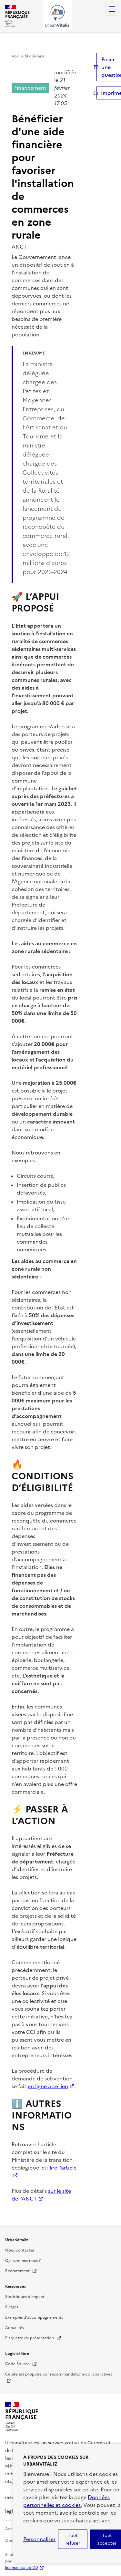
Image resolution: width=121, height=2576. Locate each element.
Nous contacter (20, 2250)
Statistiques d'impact (25, 2297)
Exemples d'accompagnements (34, 2317)
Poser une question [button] (111, 67)
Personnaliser (39, 2539)
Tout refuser (73, 2539)
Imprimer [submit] (111, 93)
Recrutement (21, 2271)
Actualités (14, 2328)
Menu (112, 9)
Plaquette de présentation (33, 2338)
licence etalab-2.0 (21, 2568)
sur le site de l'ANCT (41, 2194)
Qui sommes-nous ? (23, 2260)
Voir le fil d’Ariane (28, 56)
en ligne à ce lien (48, 2086)
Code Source (21, 2364)
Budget (11, 2307)
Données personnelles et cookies (66, 2501)
